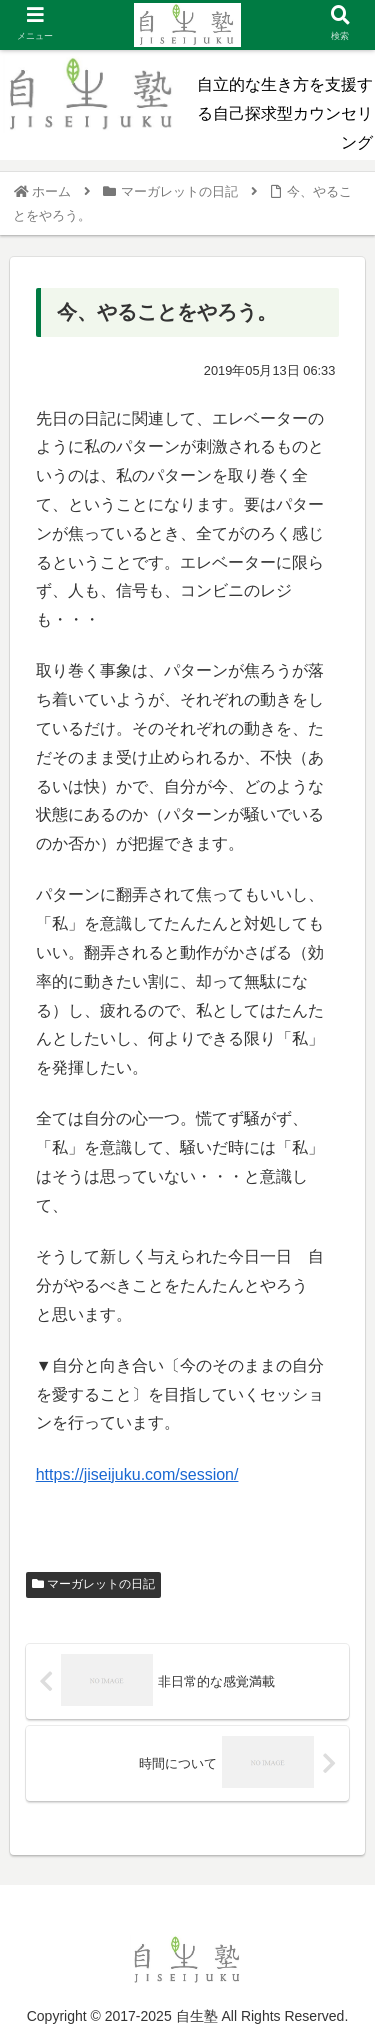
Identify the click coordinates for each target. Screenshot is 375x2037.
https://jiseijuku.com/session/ (137, 1474)
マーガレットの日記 (93, 1584)
